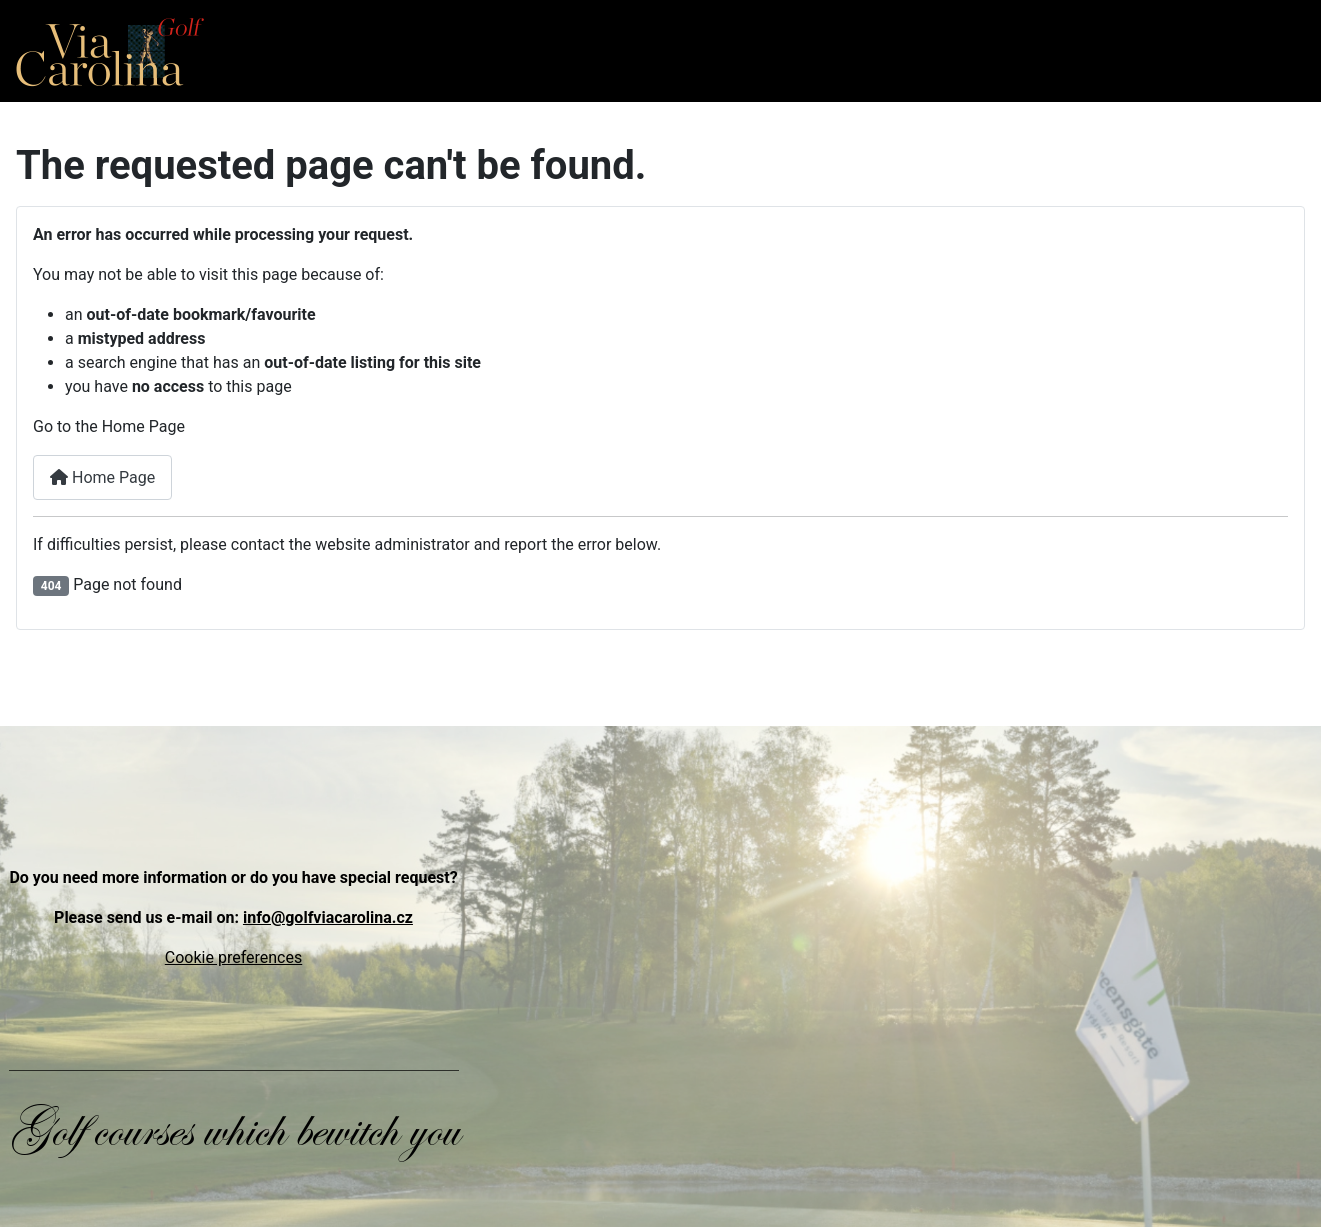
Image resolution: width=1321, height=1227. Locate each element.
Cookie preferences (233, 957)
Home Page (102, 477)
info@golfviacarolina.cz (328, 917)
